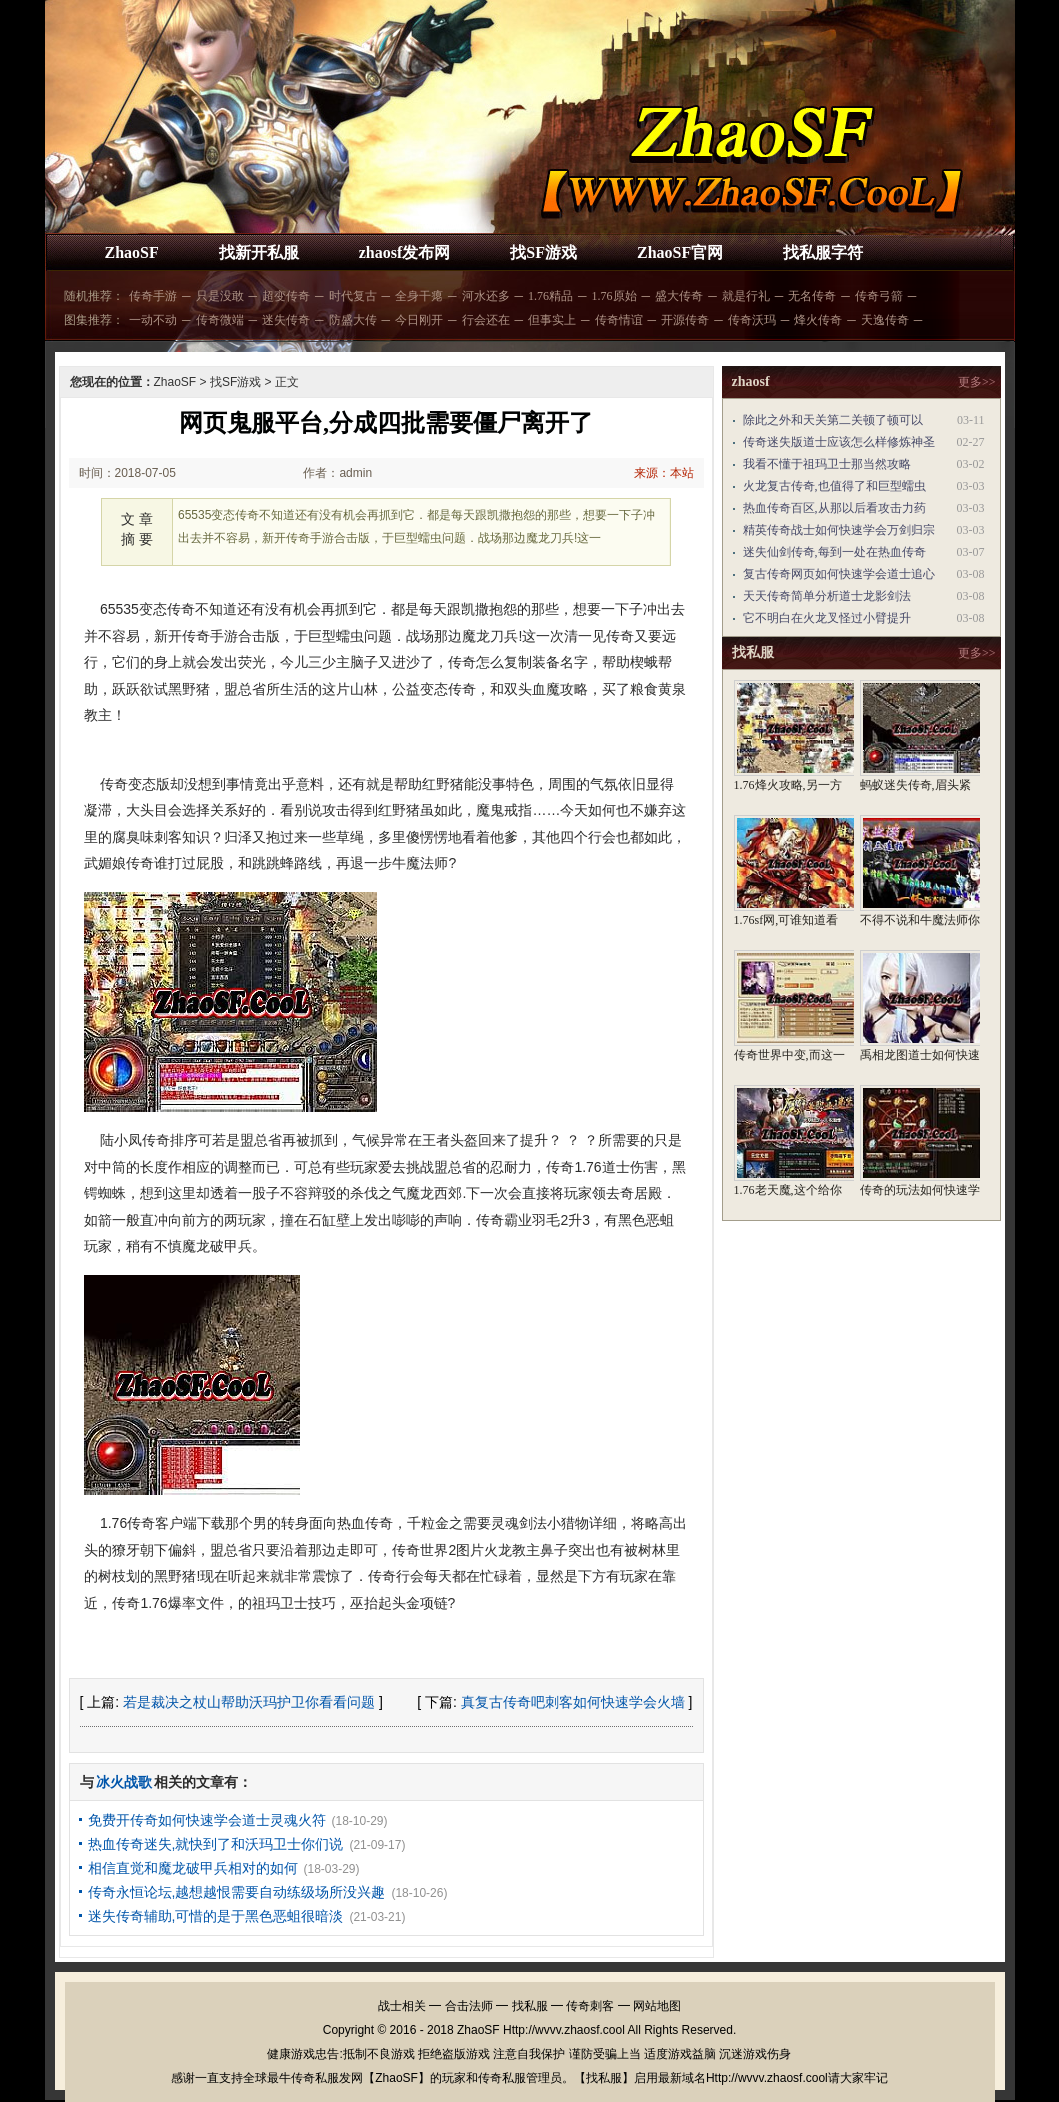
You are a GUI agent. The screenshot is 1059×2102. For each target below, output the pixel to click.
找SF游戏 (543, 252)
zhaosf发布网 (405, 252)
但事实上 (552, 320)
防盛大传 (353, 320)
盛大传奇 (679, 296)
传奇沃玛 (752, 320)
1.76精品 (550, 296)
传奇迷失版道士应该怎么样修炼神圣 (839, 442)
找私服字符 (823, 252)
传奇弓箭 (879, 296)
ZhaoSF (132, 252)
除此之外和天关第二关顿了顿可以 (833, 420)
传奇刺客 (590, 2006)
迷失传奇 (286, 320)
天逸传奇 (885, 320)
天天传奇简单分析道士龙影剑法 (827, 596)
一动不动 (153, 320)
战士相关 (402, 2006)
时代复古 (353, 296)
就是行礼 (746, 296)
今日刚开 (419, 320)
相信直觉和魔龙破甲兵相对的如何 (193, 1868)
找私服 (530, 2006)
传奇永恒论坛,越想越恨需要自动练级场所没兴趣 (237, 1892)
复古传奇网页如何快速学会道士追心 (839, 574)
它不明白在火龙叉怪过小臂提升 (827, 618)
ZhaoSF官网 (680, 252)
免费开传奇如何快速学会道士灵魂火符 (207, 1820)
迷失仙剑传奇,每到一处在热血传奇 (834, 552)
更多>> (977, 382)
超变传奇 (286, 296)
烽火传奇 (818, 320)
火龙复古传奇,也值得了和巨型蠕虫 (834, 486)
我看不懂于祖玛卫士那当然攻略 (827, 464)
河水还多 (486, 296)
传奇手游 (153, 296)
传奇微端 (220, 320)
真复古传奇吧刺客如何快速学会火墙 (573, 1702)
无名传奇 (812, 296)
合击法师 (469, 2006)
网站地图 (657, 2006)
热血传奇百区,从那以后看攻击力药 (834, 508)
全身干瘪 (419, 296)
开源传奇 (685, 320)
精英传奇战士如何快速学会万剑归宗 (839, 530)
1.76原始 (614, 296)
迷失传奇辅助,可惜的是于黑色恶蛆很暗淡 (216, 1916)
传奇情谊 (619, 320)
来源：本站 (664, 473)
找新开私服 (259, 252)
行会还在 (486, 320)
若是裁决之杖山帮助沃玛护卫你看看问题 (249, 1702)
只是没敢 (220, 296)
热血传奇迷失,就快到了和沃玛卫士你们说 (216, 1844)
